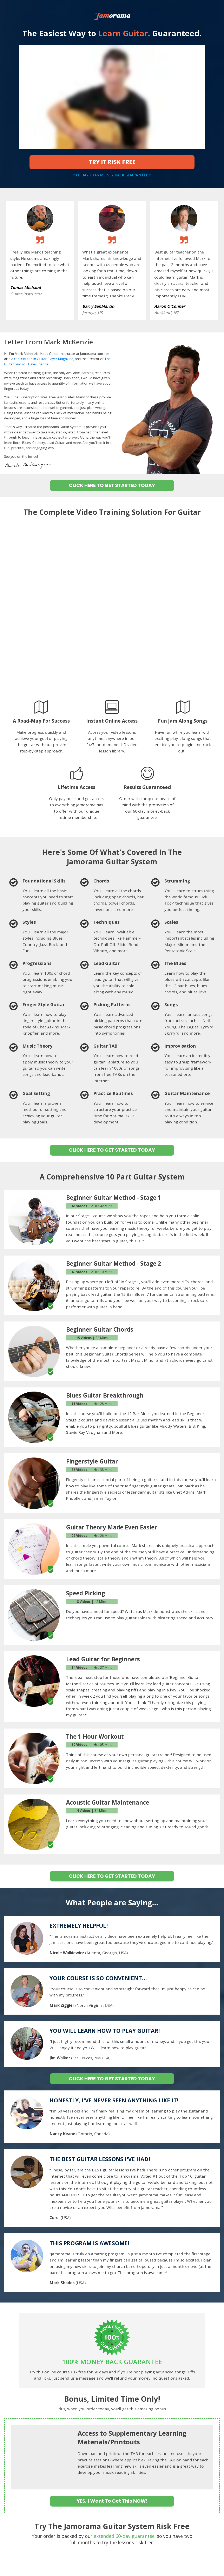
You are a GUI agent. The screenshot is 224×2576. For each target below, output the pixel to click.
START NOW (112, 2489)
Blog (24, 2548)
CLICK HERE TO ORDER (112, 2426)
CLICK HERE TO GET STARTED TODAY (112, 487)
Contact (109, 2548)
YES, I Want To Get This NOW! (112, 2335)
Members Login (52, 2548)
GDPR (164, 2548)
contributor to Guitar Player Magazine (43, 360)
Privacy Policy (137, 2548)
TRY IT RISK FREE (112, 162)
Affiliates (84, 2548)
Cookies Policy (193, 2548)
